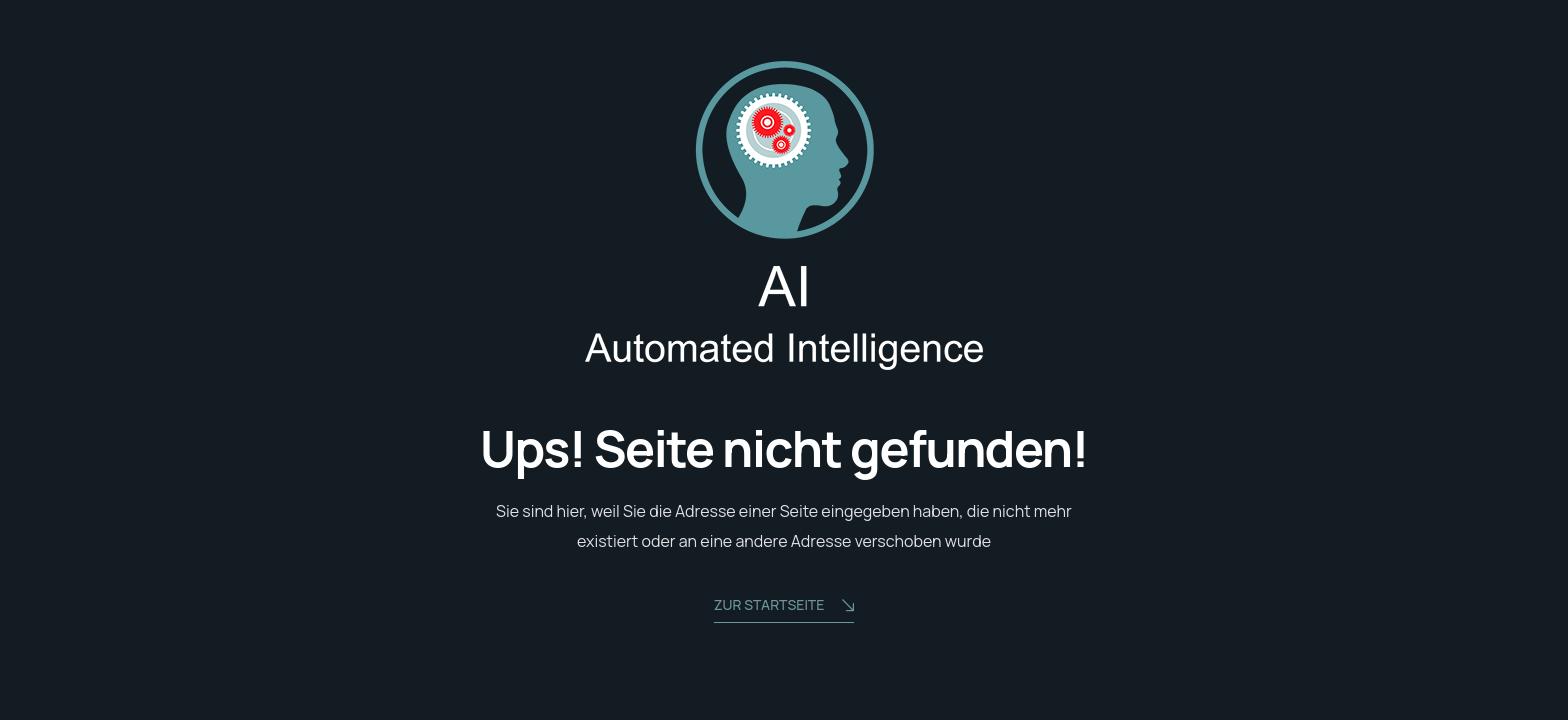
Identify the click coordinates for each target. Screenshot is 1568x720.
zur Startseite (784, 606)
